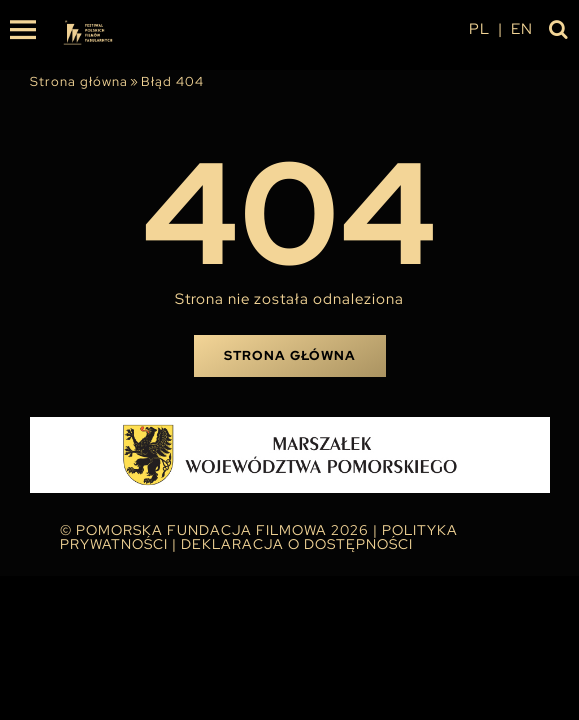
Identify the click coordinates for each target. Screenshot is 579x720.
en (522, 29)
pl (479, 29)
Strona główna (79, 81)
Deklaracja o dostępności (297, 544)
